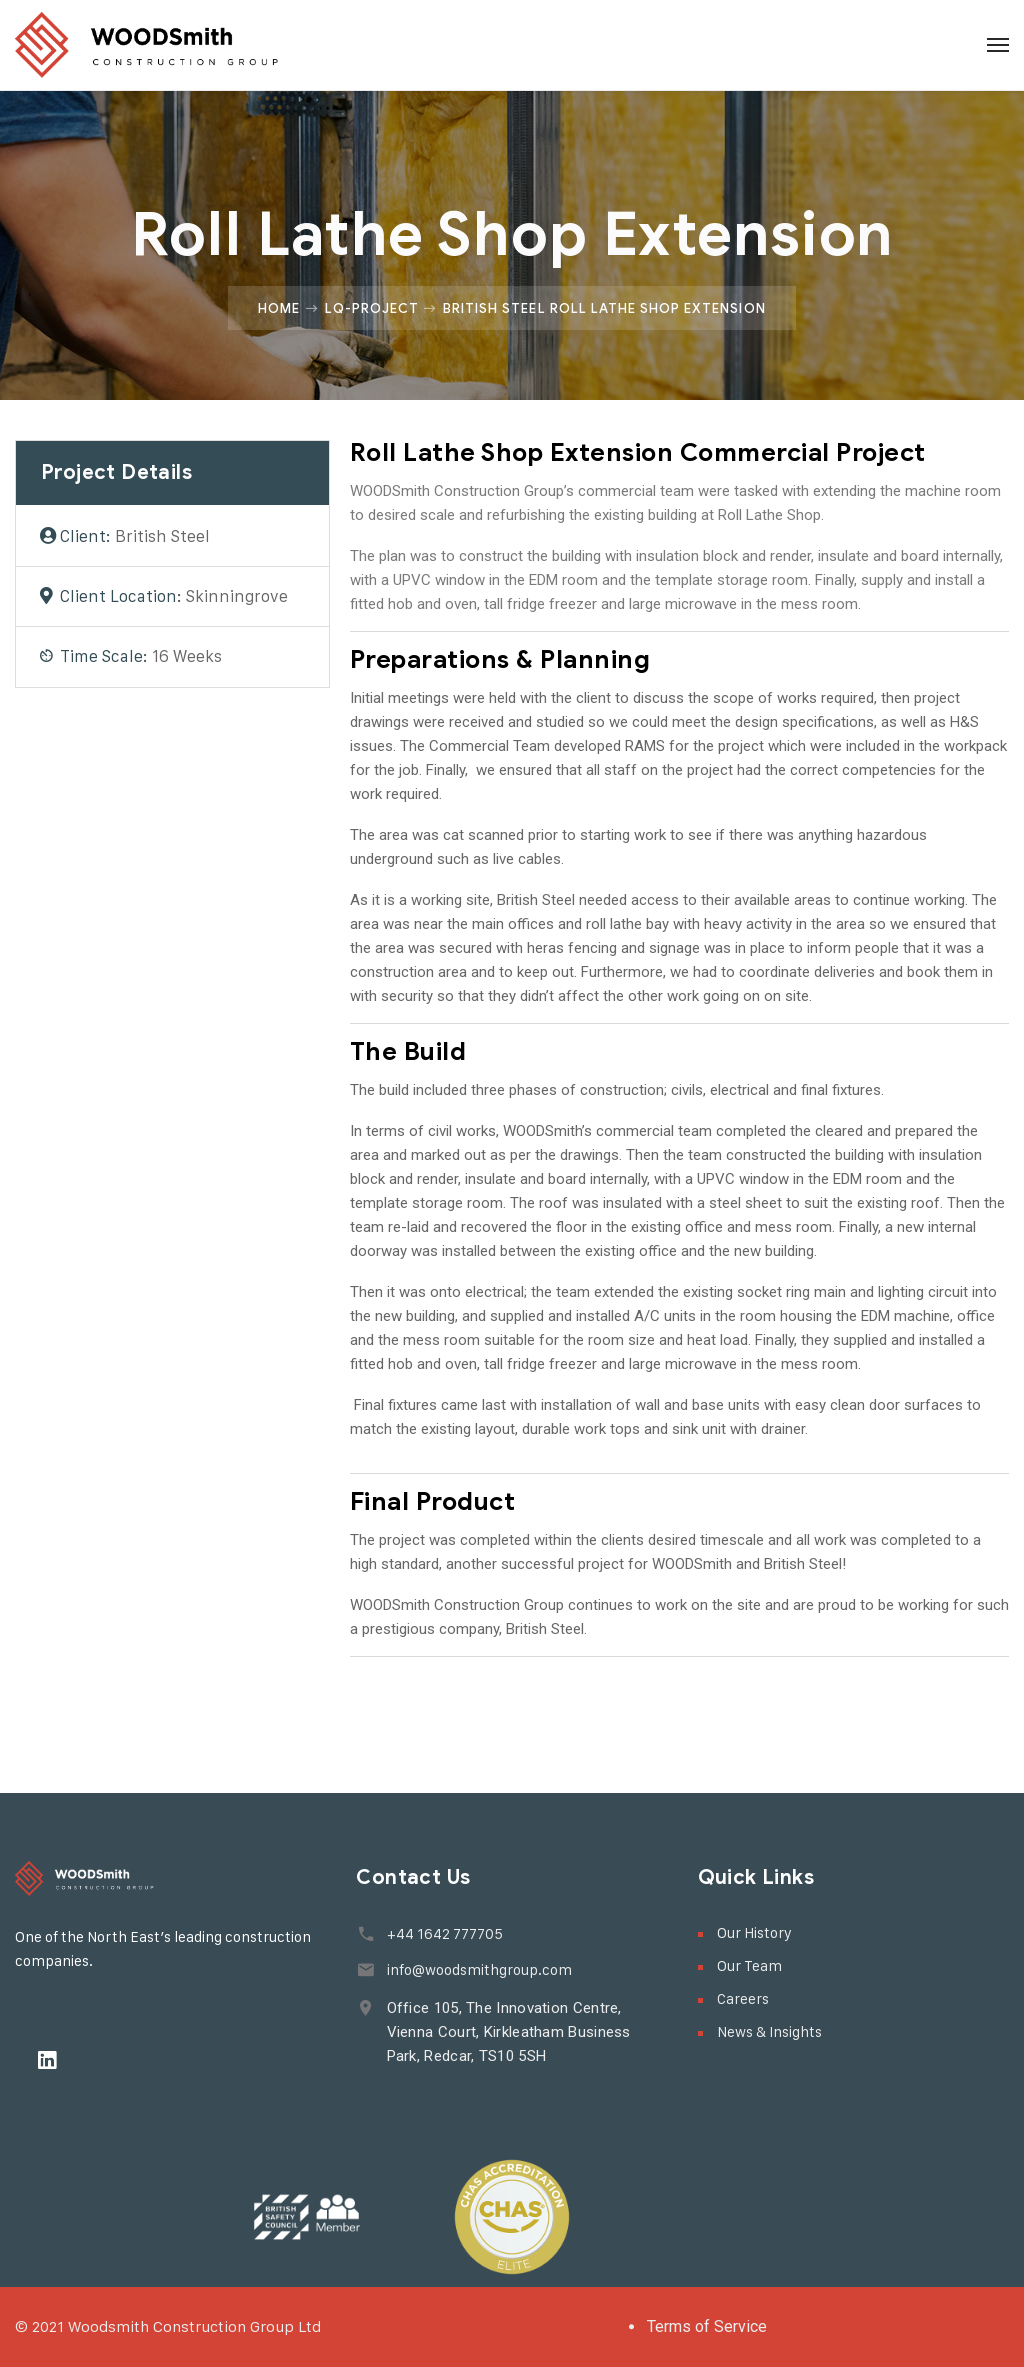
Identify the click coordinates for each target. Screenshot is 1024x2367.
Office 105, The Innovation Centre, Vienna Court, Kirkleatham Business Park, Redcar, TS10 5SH (508, 2032)
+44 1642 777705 (444, 1933)
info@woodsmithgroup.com (478, 1969)
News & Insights (769, 2031)
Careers (743, 1998)
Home (279, 308)
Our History (754, 1932)
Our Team (749, 1965)
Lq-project (372, 308)
